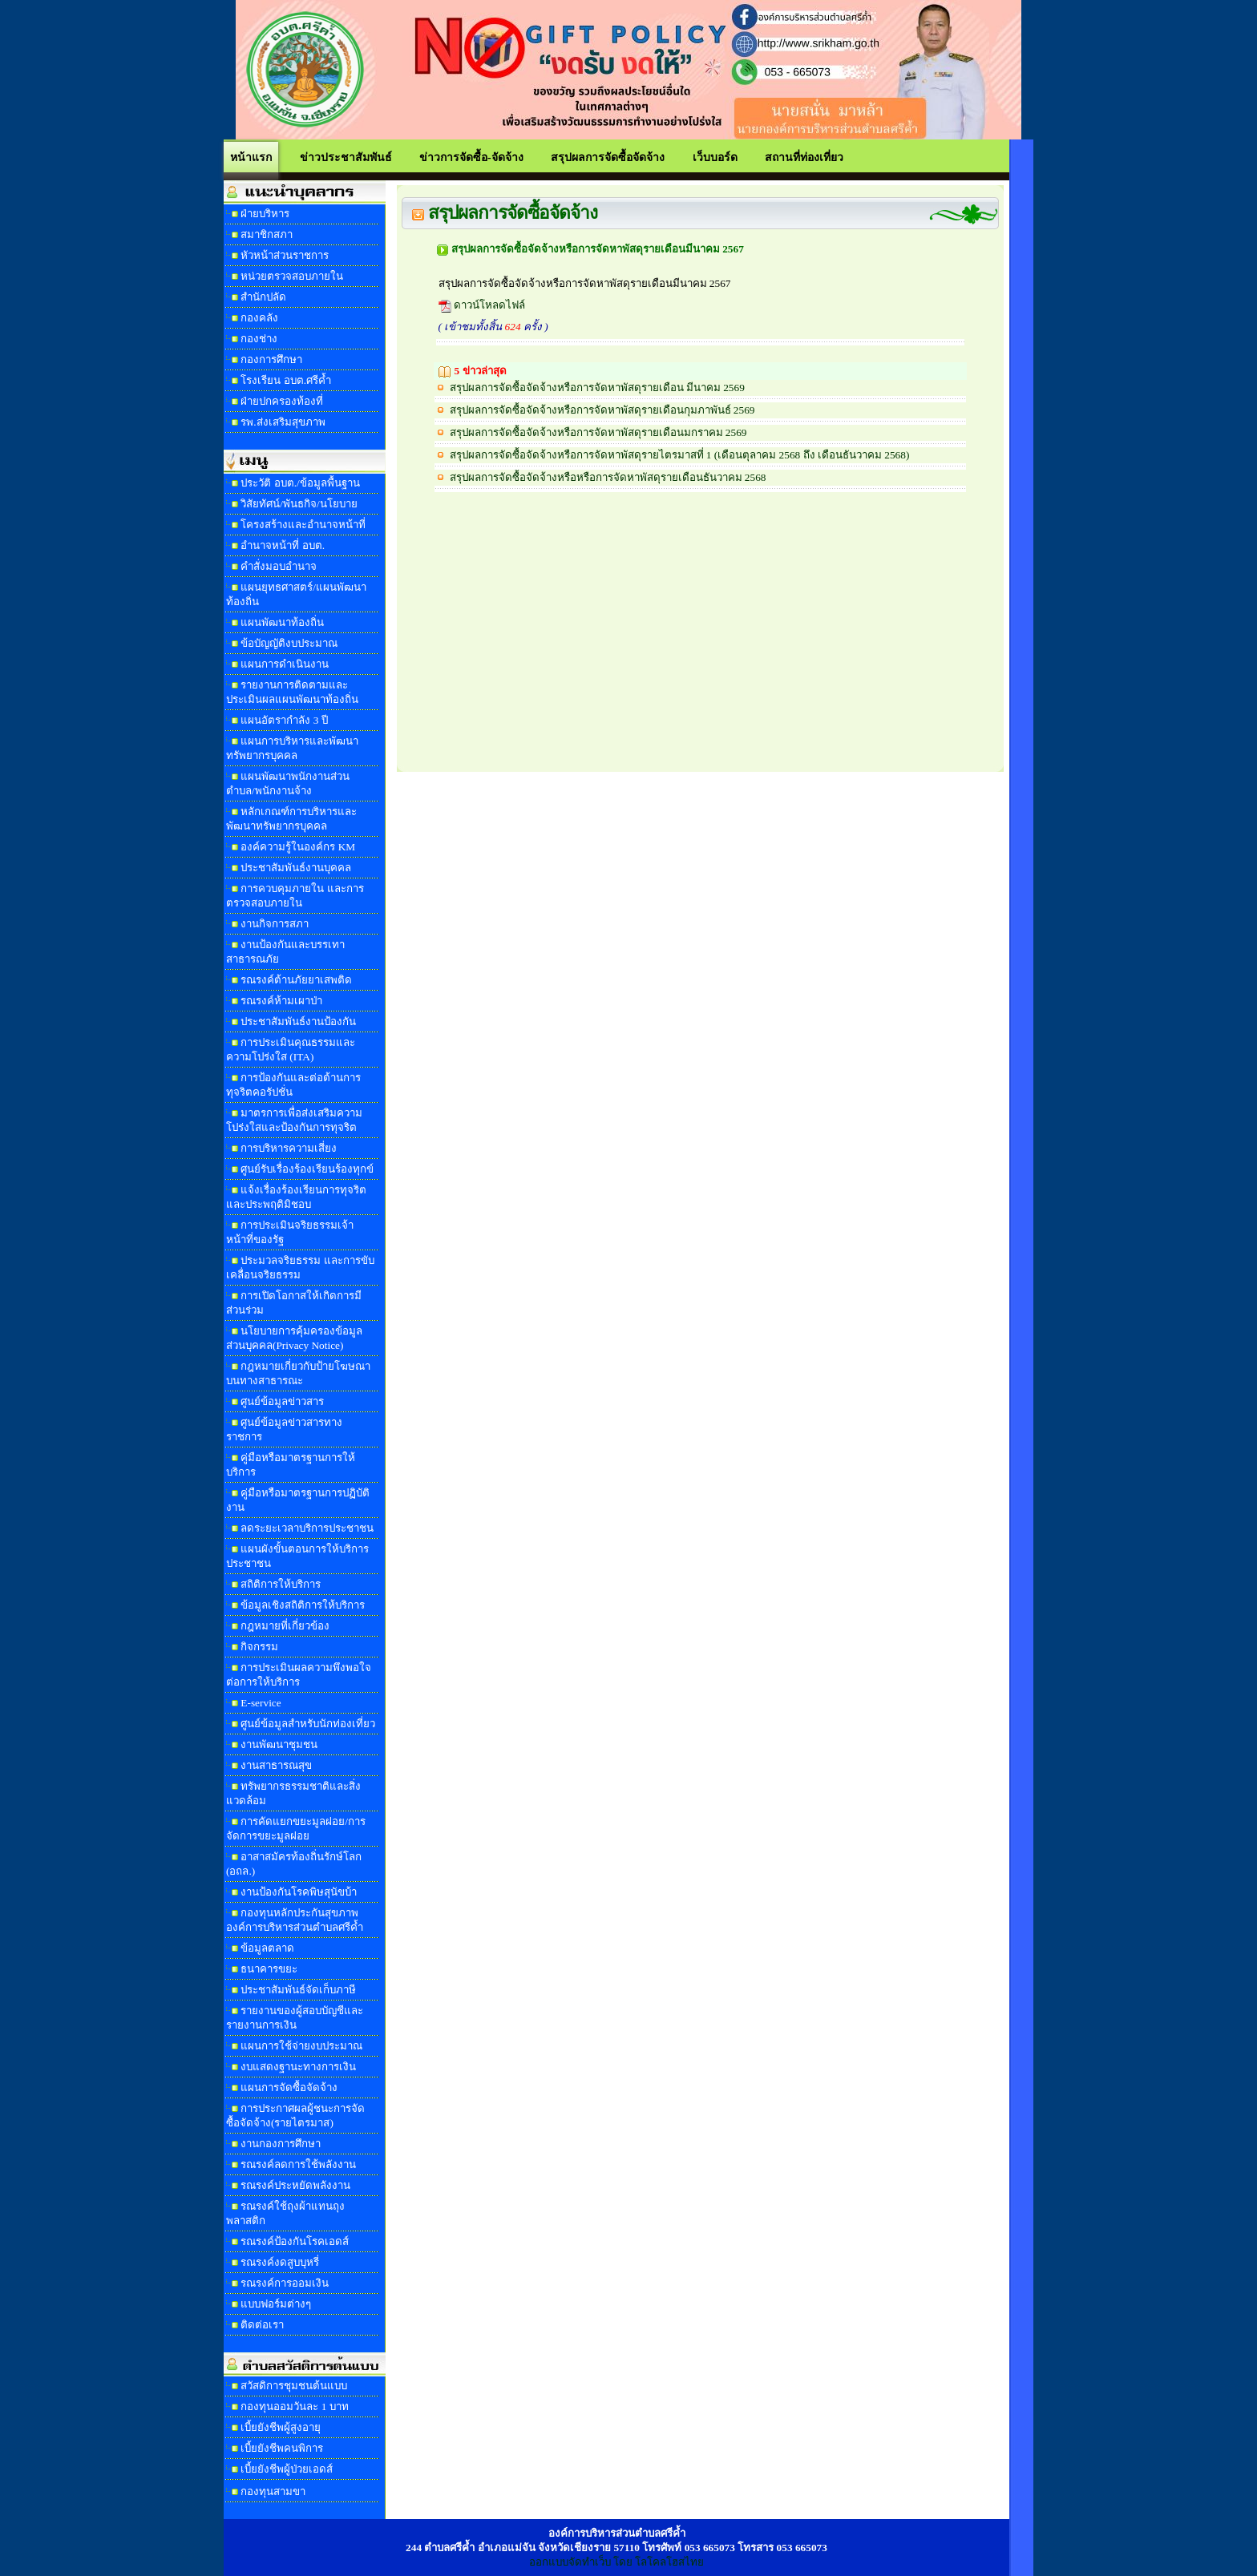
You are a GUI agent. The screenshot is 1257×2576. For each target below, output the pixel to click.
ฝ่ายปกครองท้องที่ (281, 401)
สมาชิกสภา (266, 234)
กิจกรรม (259, 1647)
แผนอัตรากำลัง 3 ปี (283, 720)
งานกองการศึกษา (280, 2144)
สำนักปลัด (263, 297)
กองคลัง (259, 318)
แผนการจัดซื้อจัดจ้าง (288, 2087)
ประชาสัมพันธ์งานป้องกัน (298, 1021)
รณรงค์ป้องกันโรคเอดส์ (294, 2241)
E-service (260, 1703)
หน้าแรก (251, 157)
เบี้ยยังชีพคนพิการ (281, 2448)
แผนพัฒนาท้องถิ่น (282, 622)
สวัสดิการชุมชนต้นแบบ (293, 2386)
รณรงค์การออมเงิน (284, 2283)
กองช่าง (258, 339)
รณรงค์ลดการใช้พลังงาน (298, 2164)
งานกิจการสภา (274, 924)
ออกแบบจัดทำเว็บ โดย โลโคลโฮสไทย (617, 2562)
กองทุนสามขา (272, 2491)
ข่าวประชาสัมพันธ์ (346, 157)
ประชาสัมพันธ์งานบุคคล (295, 868)
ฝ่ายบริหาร (264, 214)
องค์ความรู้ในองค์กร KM (297, 847)
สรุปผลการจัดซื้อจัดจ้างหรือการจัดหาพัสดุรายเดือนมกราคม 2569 (598, 432)
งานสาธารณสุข (276, 1765)
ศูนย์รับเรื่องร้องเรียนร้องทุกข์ (307, 1169)
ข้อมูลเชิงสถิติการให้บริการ (302, 1605)
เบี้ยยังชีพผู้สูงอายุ (280, 2427)
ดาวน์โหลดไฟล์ (482, 305)
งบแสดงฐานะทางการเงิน (298, 2067)
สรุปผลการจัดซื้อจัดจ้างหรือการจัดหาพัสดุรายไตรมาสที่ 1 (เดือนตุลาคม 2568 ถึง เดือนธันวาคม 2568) (680, 455)
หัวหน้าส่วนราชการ (284, 255)
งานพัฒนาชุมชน (278, 1744)
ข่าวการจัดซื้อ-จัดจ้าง (471, 157)
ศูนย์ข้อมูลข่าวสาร (282, 1401)
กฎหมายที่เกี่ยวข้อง (284, 1626)
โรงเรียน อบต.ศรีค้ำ (285, 380)
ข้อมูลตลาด (267, 1948)
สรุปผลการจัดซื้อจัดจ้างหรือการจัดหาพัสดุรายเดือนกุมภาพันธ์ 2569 (602, 410)
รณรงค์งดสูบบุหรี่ (279, 2262)
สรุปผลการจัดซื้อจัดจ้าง (608, 157)
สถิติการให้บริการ (280, 1584)
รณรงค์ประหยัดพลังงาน (295, 2185)
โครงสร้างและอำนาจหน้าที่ (303, 525)
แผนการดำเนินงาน (284, 664)
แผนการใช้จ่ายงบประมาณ (301, 2046)
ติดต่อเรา (262, 2325)
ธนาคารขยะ (268, 1969)
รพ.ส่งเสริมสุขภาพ (282, 422)
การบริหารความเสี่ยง (288, 1148)
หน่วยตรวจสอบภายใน (291, 276)
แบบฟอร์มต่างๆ (275, 2304)
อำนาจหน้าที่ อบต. (282, 545)
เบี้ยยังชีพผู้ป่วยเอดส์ (286, 2469)
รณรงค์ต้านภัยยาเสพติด (296, 980)
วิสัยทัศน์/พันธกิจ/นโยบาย (298, 504)
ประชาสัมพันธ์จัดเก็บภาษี (298, 1990)
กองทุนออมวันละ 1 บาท (294, 2406)
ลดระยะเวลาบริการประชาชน (307, 1528)
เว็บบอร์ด (715, 157)
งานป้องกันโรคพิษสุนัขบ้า (298, 1892)
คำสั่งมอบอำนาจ (278, 566)
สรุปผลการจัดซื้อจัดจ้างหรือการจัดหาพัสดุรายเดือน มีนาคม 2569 (597, 388)
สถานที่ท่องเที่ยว (804, 157)
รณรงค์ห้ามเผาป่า (281, 1001)
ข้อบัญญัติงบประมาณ (288, 643)
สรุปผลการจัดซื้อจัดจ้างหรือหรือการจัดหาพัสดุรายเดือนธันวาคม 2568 (608, 477)
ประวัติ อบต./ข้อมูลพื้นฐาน (299, 483)
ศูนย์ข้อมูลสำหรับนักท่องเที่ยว (307, 1724)
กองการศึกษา (271, 359)
